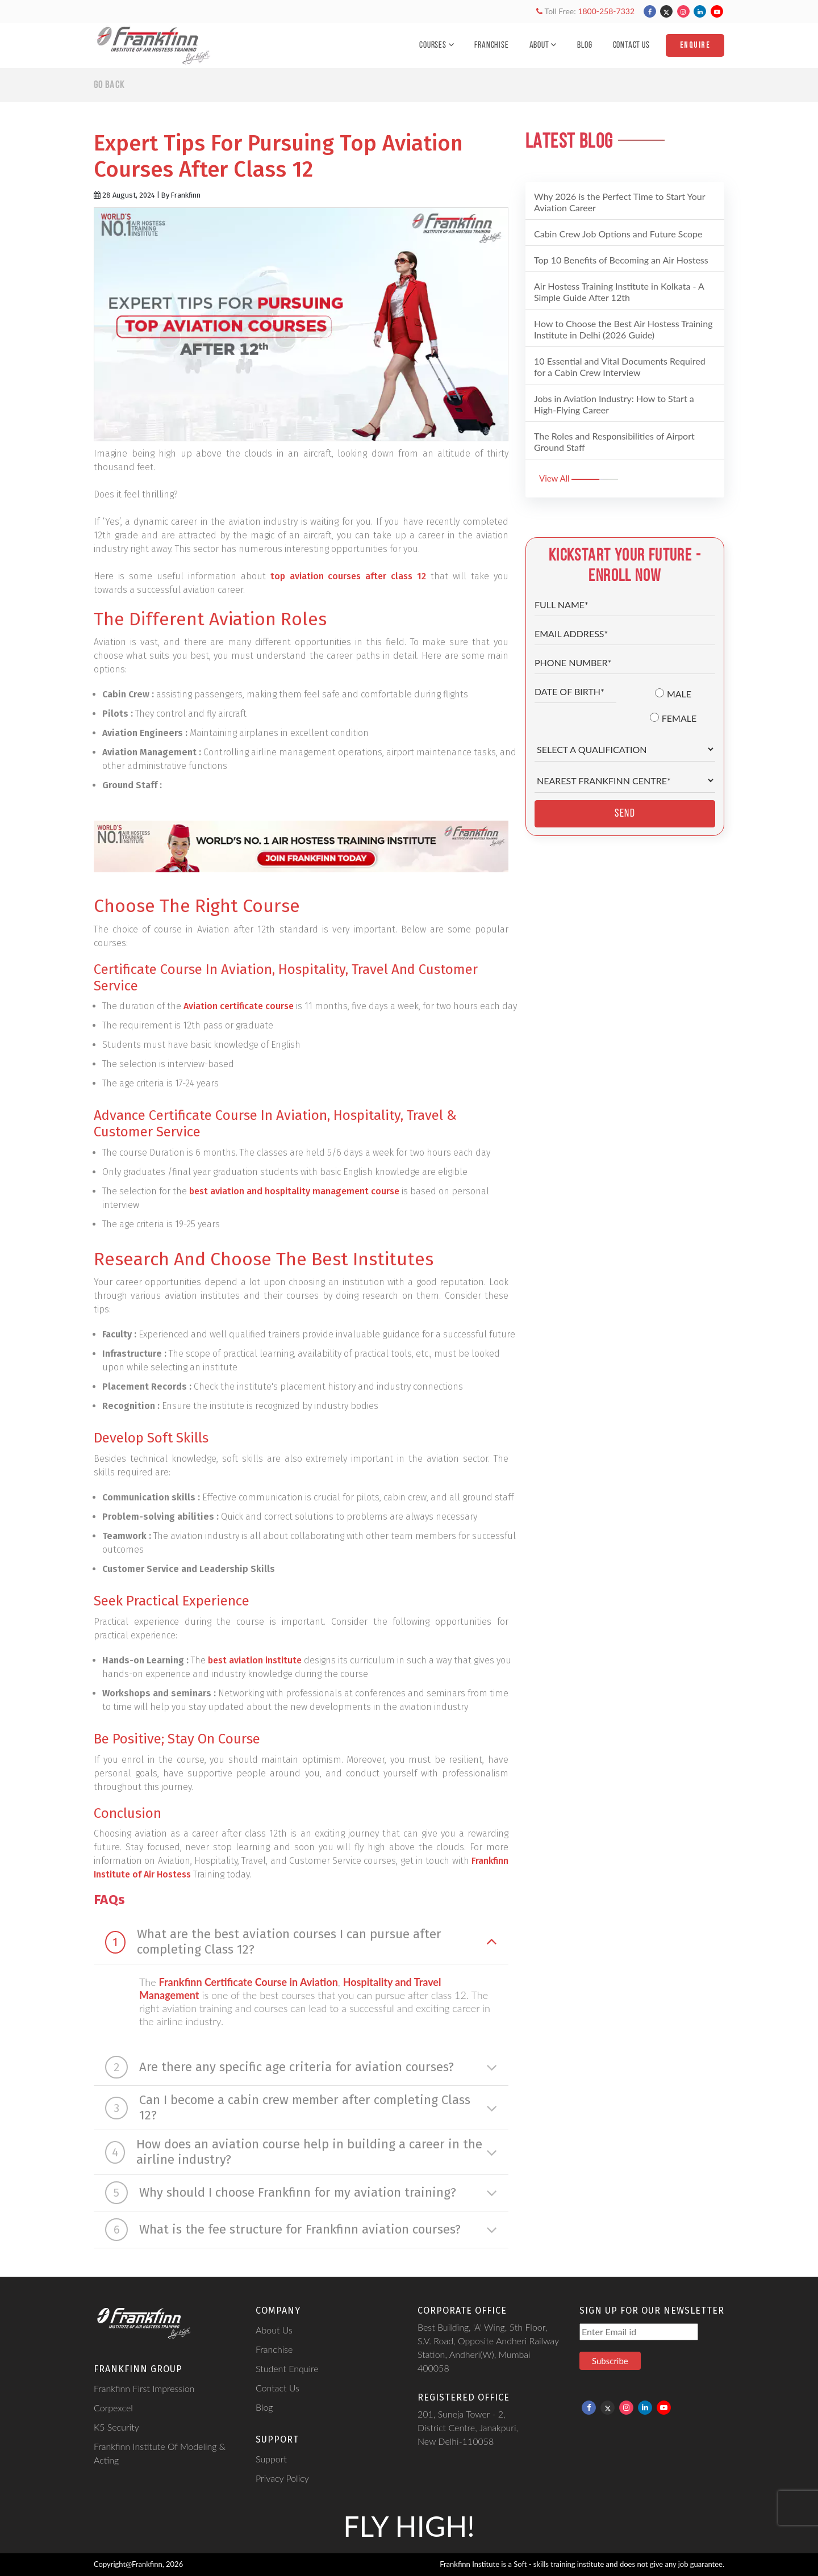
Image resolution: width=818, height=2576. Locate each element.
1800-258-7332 (606, 11)
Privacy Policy (282, 2478)
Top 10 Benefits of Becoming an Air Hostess (621, 259)
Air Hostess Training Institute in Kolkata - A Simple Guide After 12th (619, 292)
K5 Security (116, 2427)
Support (271, 2458)
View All (578, 478)
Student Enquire (287, 2368)
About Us (274, 2329)
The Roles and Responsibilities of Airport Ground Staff (614, 441)
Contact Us (631, 45)
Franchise (491, 45)
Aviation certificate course (238, 1006)
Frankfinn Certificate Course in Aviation (247, 1982)
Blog (584, 45)
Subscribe (610, 2361)
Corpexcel (113, 2407)
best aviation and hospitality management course (294, 1191)
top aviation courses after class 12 (348, 576)
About (543, 45)
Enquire (695, 45)
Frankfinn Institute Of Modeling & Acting (160, 2453)
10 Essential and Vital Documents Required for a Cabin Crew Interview (620, 367)
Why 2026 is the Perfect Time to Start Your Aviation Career (620, 202)
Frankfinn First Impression (144, 2388)
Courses (436, 45)
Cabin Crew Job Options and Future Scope (618, 233)
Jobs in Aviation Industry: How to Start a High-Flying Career (614, 404)
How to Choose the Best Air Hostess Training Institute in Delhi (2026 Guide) (623, 329)
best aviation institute (255, 1660)
